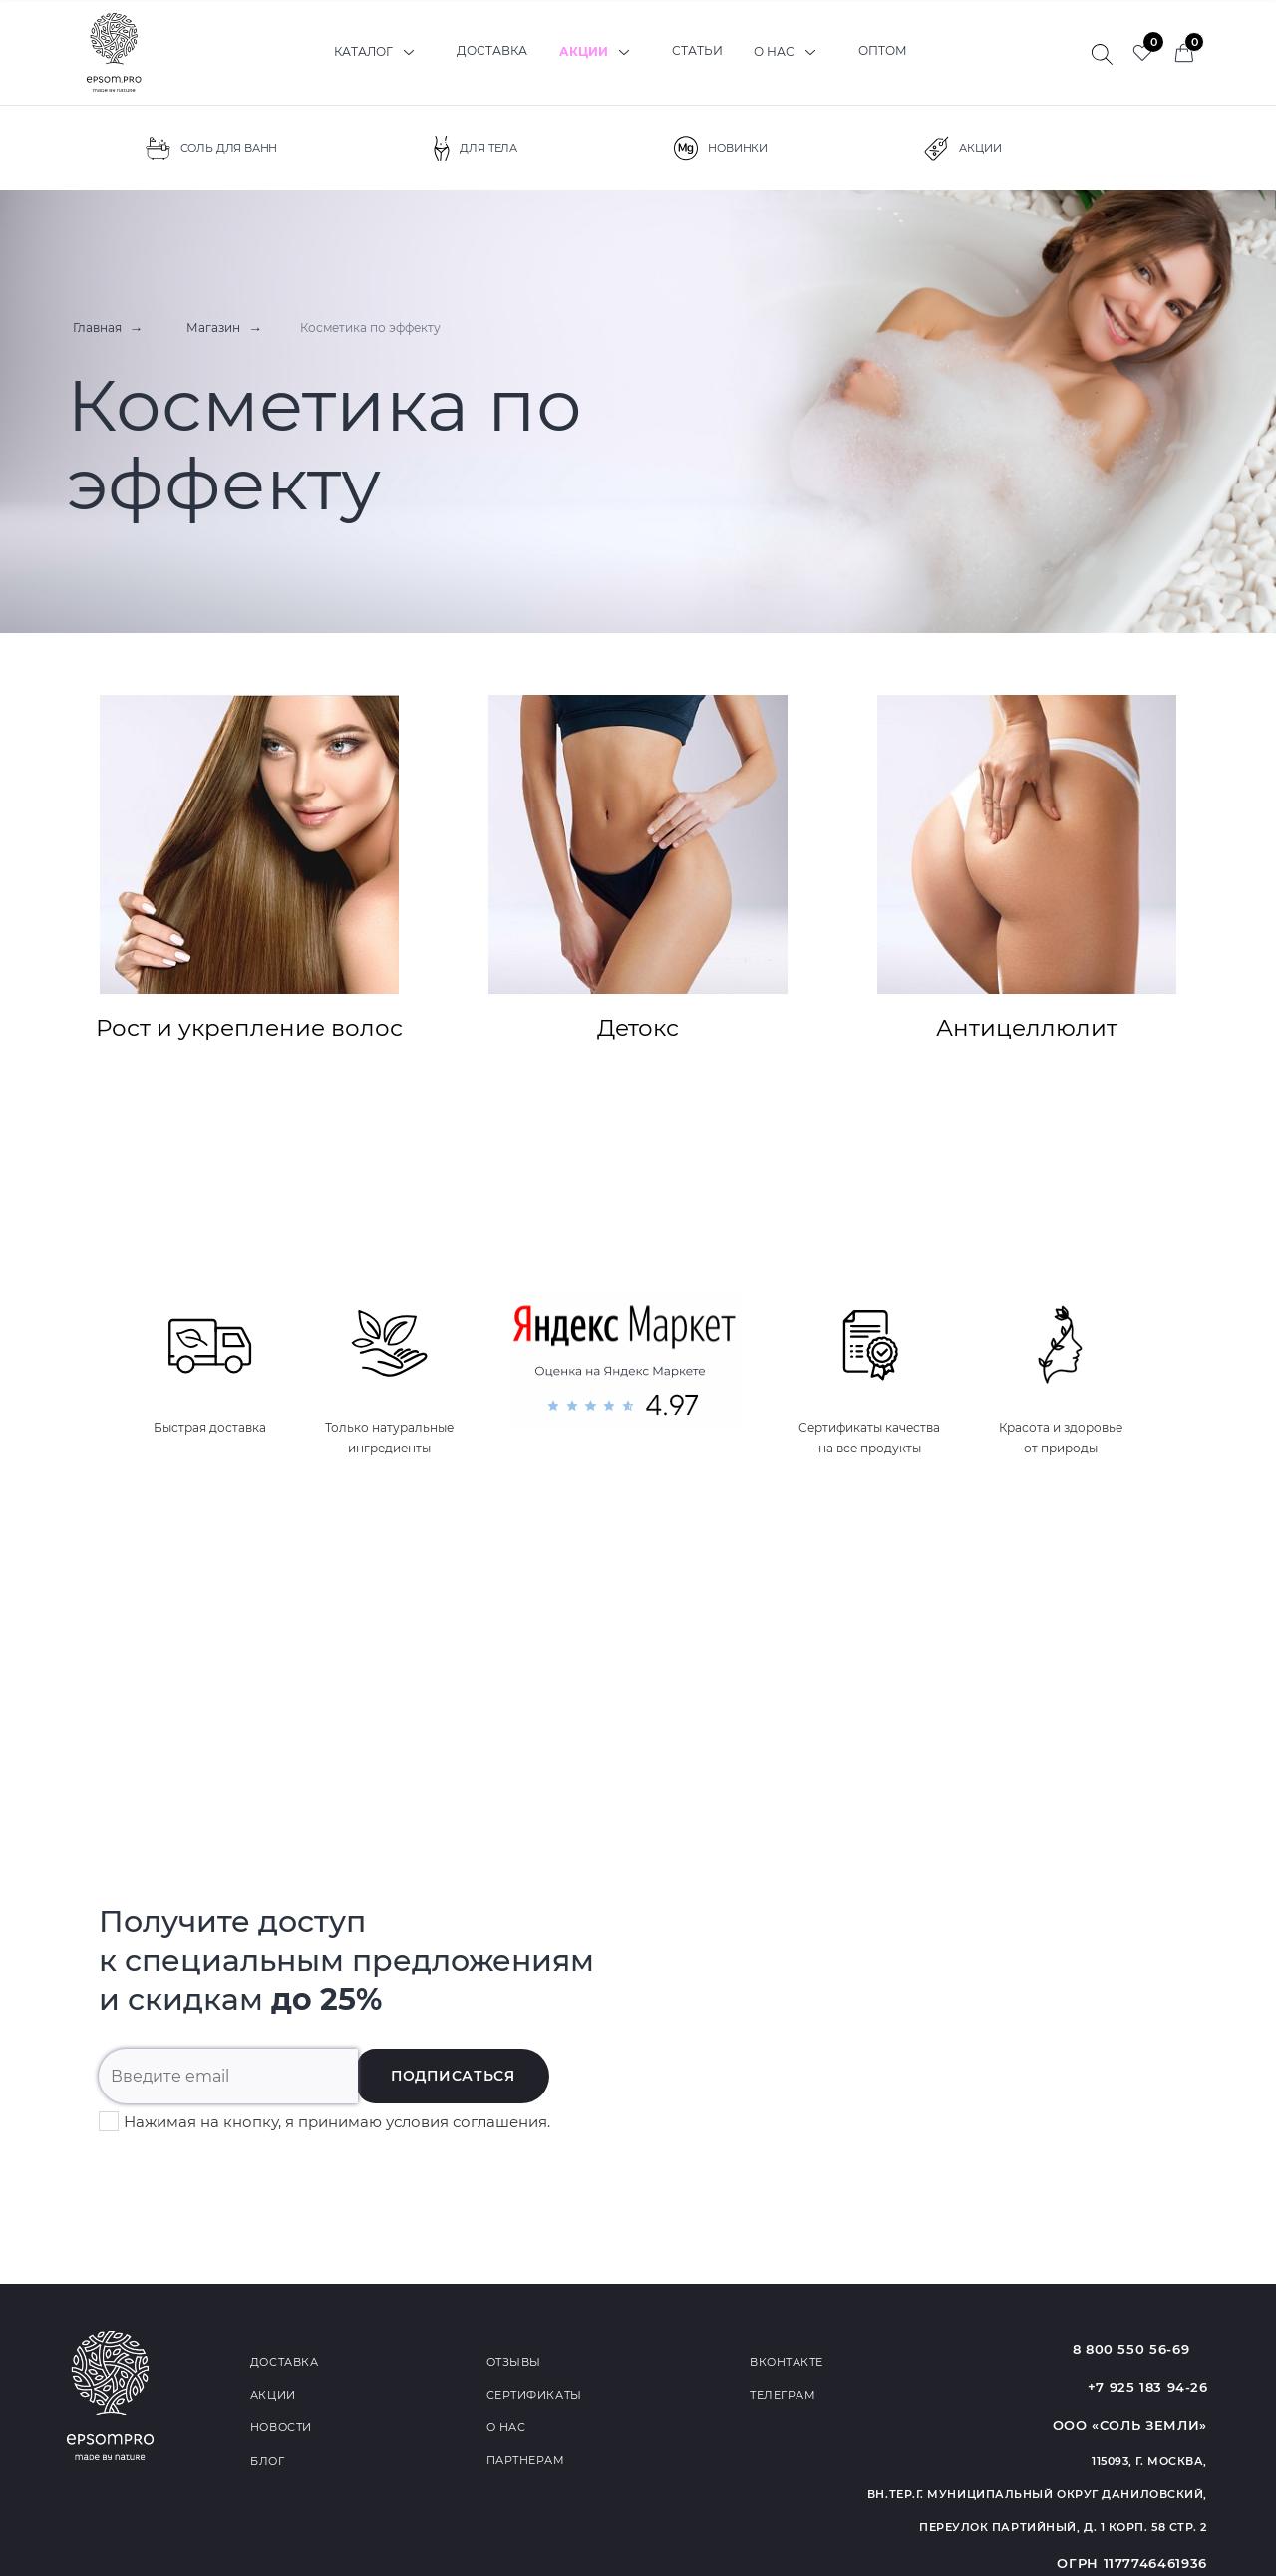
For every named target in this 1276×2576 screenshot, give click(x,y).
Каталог (378, 51)
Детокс (638, 867)
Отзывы (513, 2360)
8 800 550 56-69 (1148, 2348)
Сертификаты (534, 2393)
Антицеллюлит (1026, 867)
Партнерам (525, 2458)
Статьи (699, 51)
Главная (91, 327)
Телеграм (782, 2393)
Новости (281, 2425)
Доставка (492, 51)
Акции (600, 51)
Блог (267, 2458)
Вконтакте (786, 2360)
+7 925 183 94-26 (1147, 2387)
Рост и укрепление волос (249, 867)
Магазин (202, 327)
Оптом (887, 51)
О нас (794, 51)
